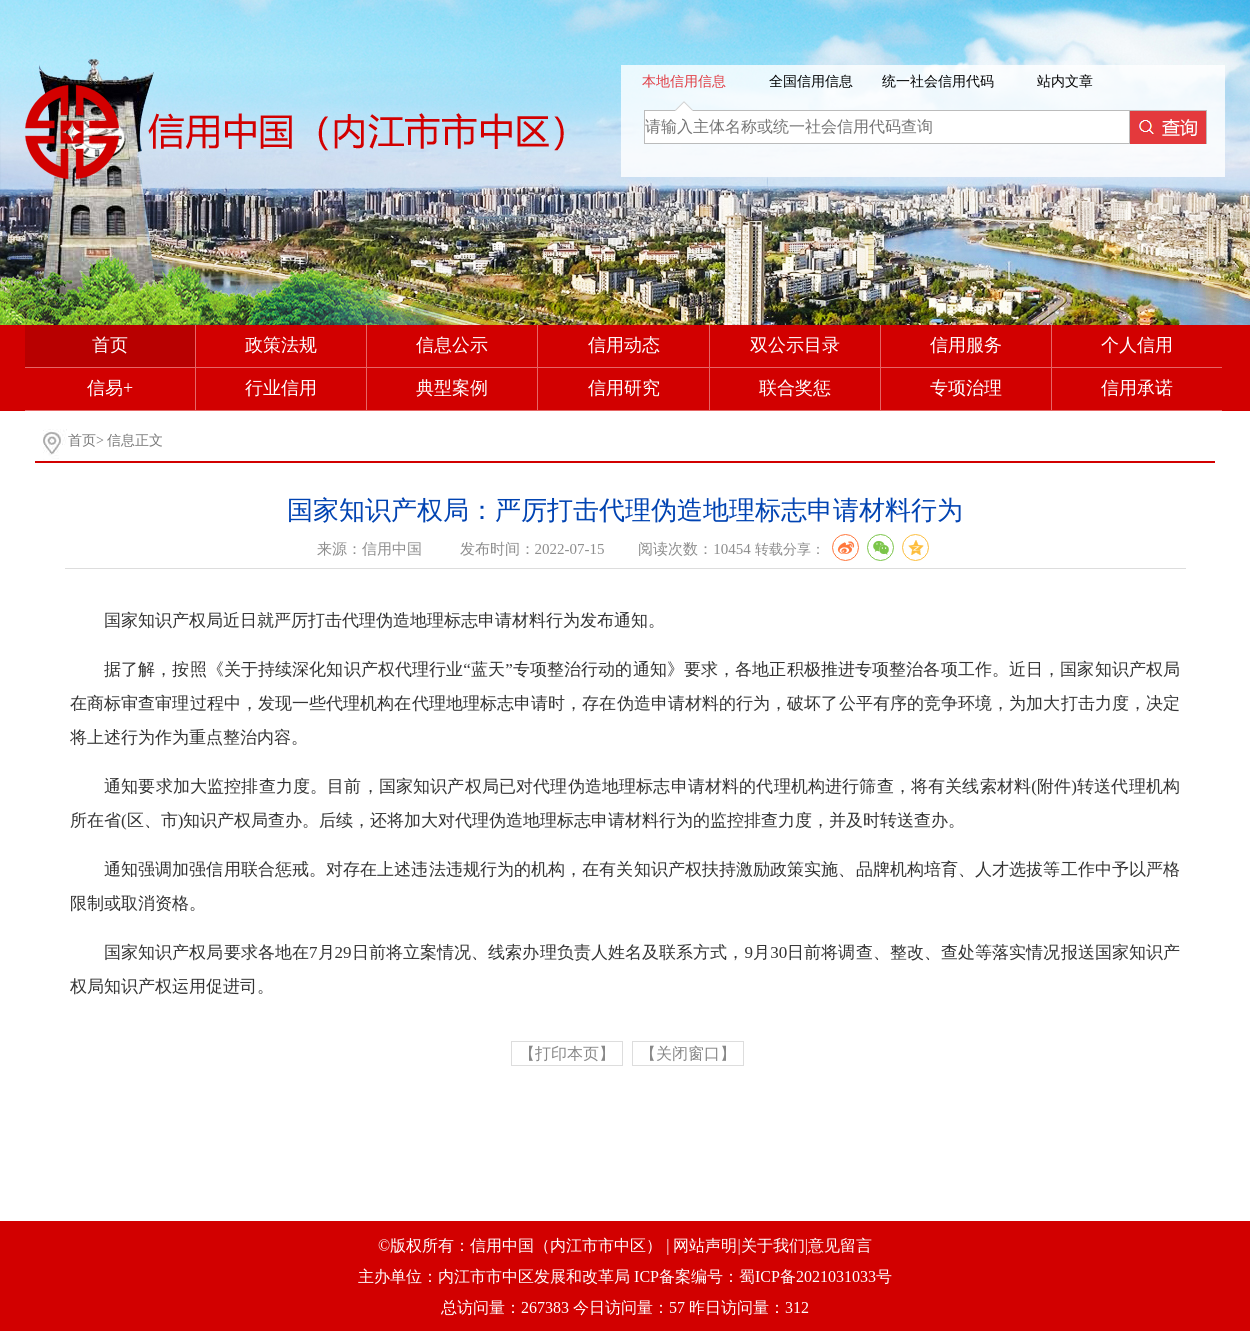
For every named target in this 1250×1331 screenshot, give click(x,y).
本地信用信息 (684, 81)
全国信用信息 (811, 81)
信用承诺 (1137, 388)
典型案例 (452, 388)
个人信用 (1137, 345)
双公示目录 (795, 345)
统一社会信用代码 (938, 81)
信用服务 (966, 345)
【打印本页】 (567, 1053)
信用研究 (624, 388)
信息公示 (452, 345)
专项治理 (966, 388)
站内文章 (1065, 81)
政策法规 (281, 345)
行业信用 (281, 388)
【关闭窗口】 (688, 1053)
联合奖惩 (795, 388)
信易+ (110, 388)
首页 (110, 345)
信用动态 (624, 345)
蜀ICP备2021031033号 (815, 1276)
